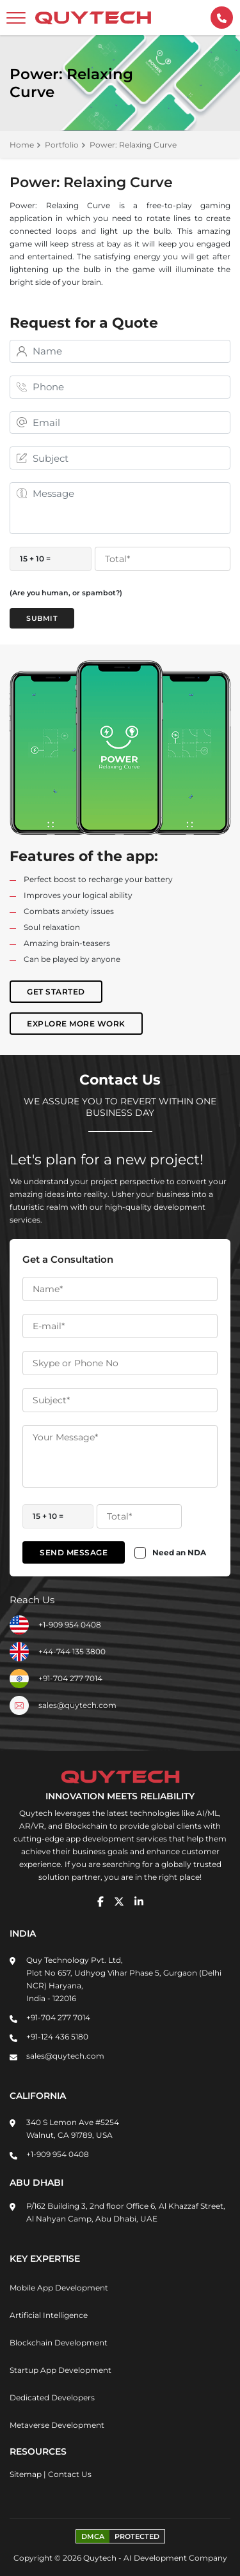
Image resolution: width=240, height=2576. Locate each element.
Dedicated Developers (52, 2397)
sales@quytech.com (77, 1705)
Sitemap (26, 2474)
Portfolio (62, 144)
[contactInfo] (222, 17)
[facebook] (100, 1901)
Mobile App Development (59, 2287)
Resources (38, 2451)
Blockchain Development (59, 2342)
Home (22, 144)
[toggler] (16, 17)
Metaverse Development (57, 2425)
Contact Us (70, 2474)
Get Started (56, 991)
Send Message (74, 1552)
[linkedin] (138, 1901)
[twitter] (119, 1901)
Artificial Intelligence (49, 2315)
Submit (42, 618)
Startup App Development (60, 2370)
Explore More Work (76, 1023)
